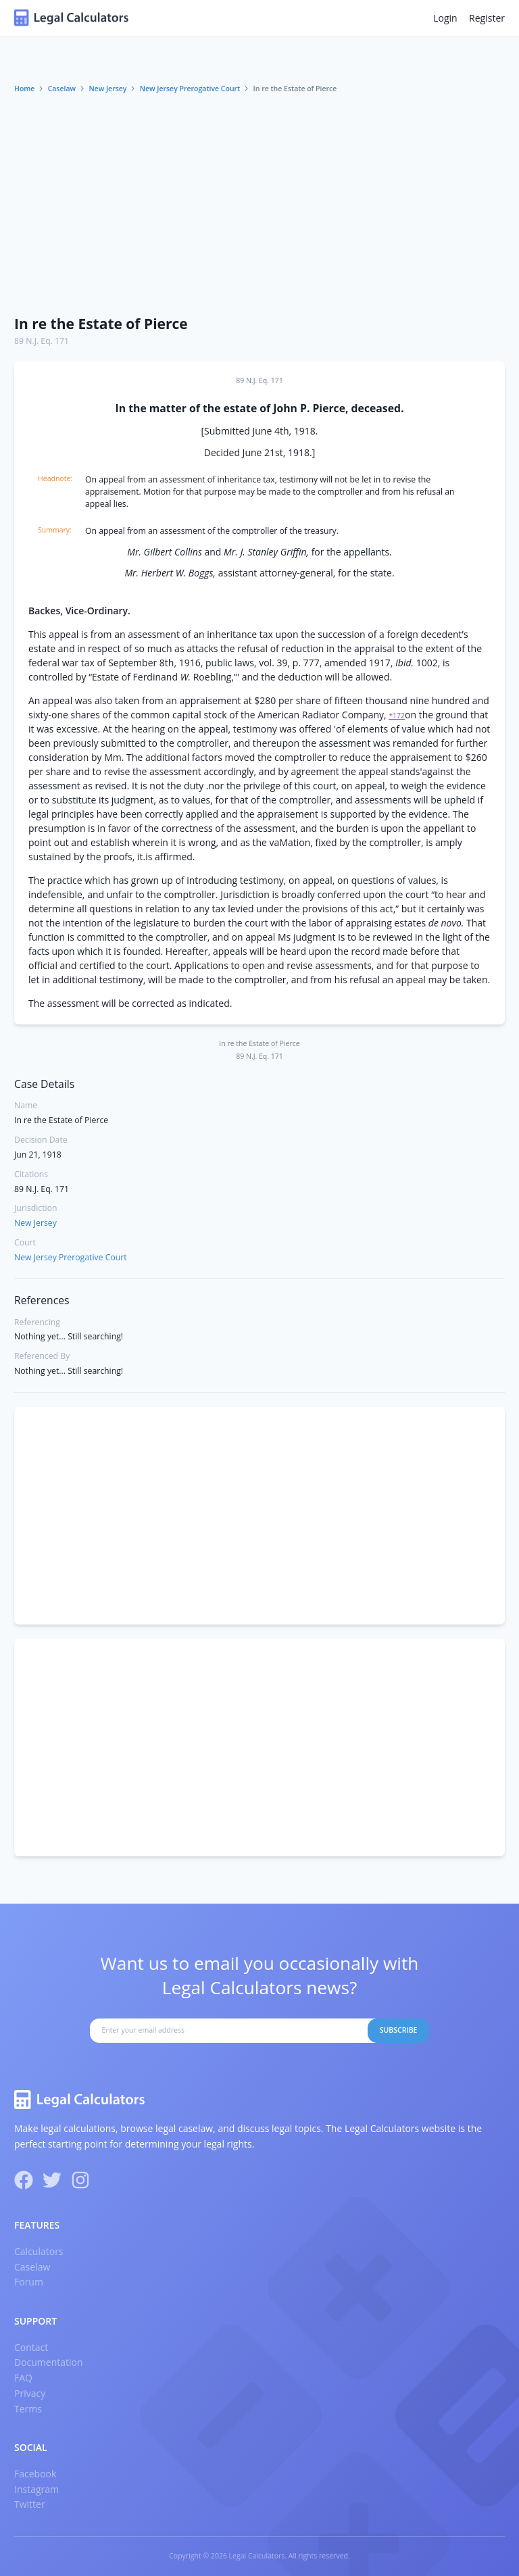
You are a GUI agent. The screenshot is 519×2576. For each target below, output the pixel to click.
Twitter (29, 2504)
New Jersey (107, 88)
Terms (28, 2408)
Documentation (48, 2362)
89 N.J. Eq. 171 (41, 341)
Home (24, 88)
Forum (28, 2281)
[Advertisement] (259, 204)
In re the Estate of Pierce (101, 323)
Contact (31, 2347)
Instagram (36, 2489)
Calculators (39, 2251)
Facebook (35, 2473)
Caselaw (62, 88)
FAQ (23, 2377)
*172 (397, 715)
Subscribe (399, 2030)
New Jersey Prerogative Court (190, 88)
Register (487, 17)
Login (445, 17)
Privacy (29, 2393)
